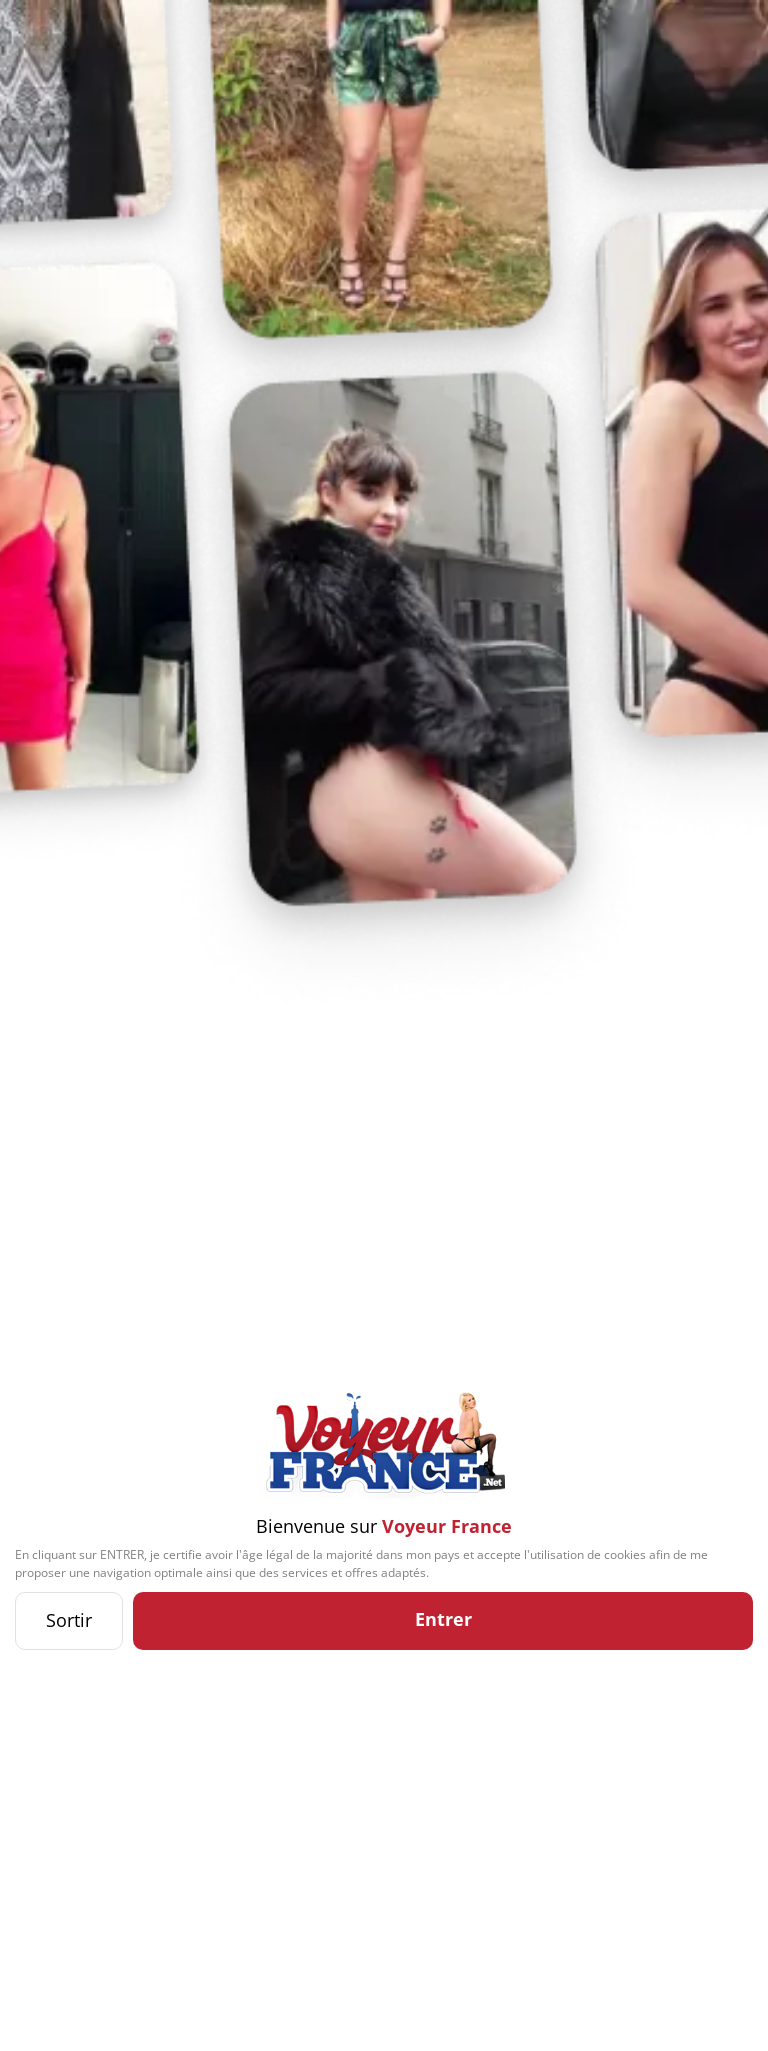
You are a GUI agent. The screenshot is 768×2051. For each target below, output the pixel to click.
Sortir (69, 1620)
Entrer (443, 1619)
